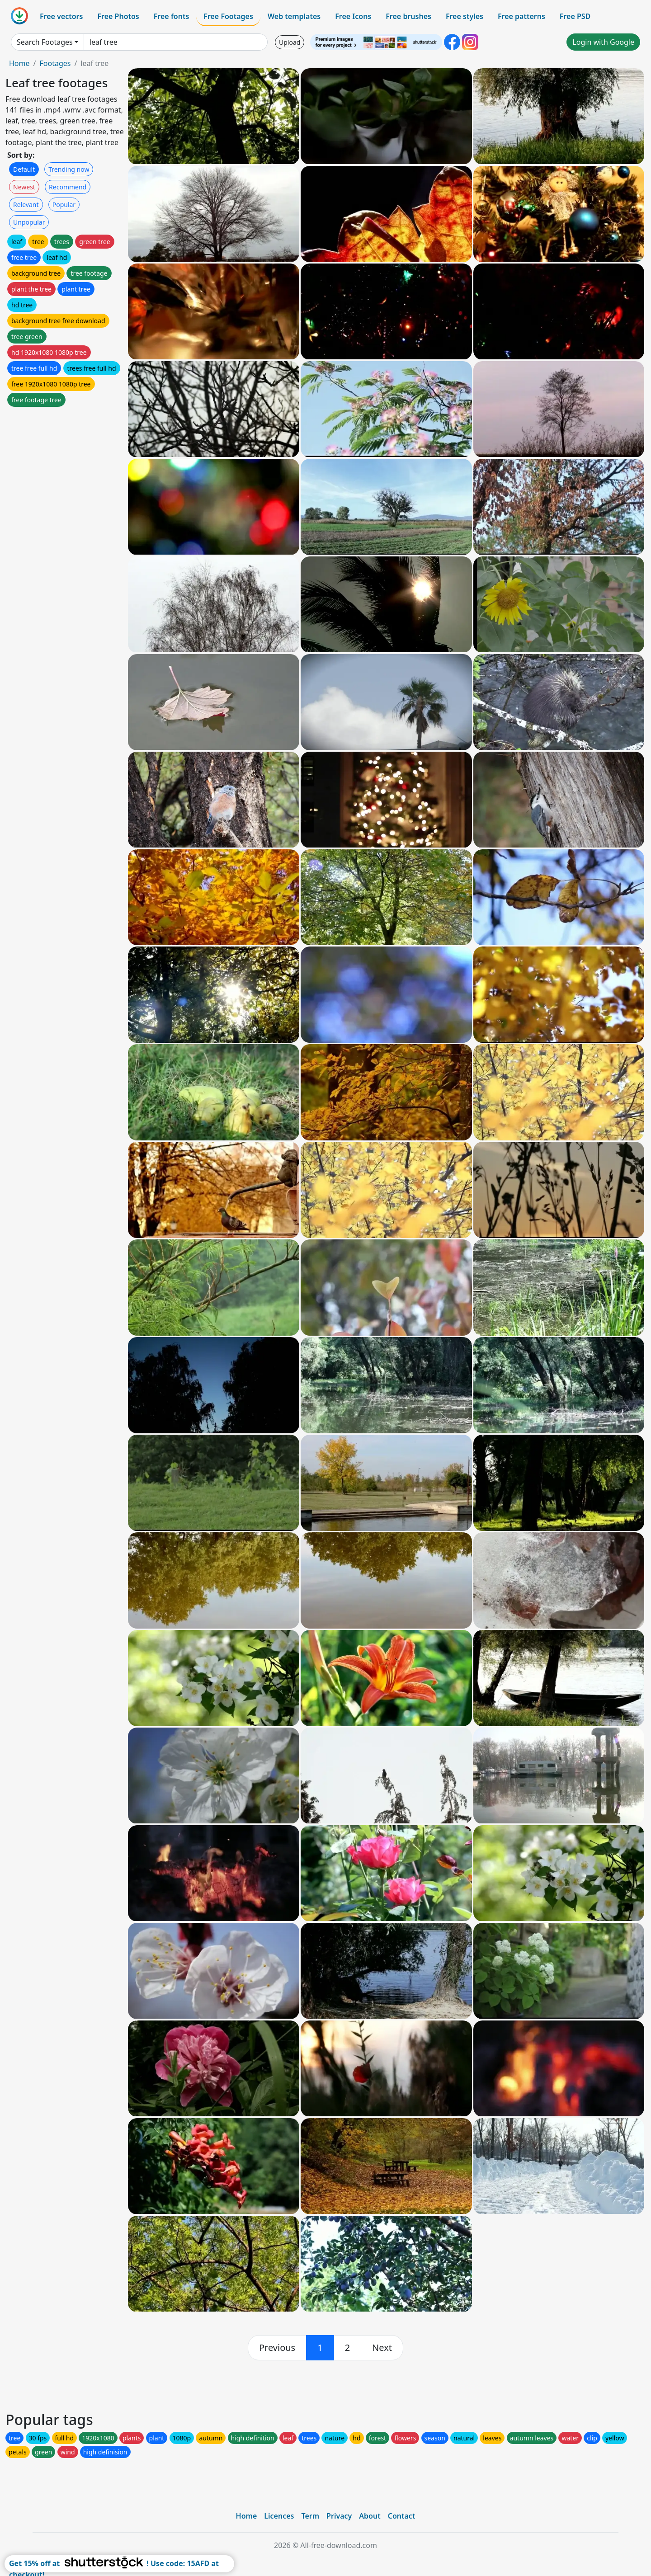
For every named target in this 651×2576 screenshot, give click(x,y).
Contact (401, 2516)
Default (24, 169)
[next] (382, 2347)
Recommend (67, 187)
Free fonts (171, 16)
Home (19, 63)
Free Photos (118, 16)
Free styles (464, 16)
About (369, 2516)
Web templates (294, 16)
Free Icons (353, 16)
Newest (24, 187)
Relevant (26, 204)
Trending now (68, 169)
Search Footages (45, 42)
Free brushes (408, 16)
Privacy (339, 2516)
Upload (289, 42)
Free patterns (521, 16)
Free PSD (575, 16)
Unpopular (29, 222)
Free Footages (228, 16)
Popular (63, 204)
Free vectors (61, 16)
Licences (279, 2516)
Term (310, 2516)
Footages (55, 63)
